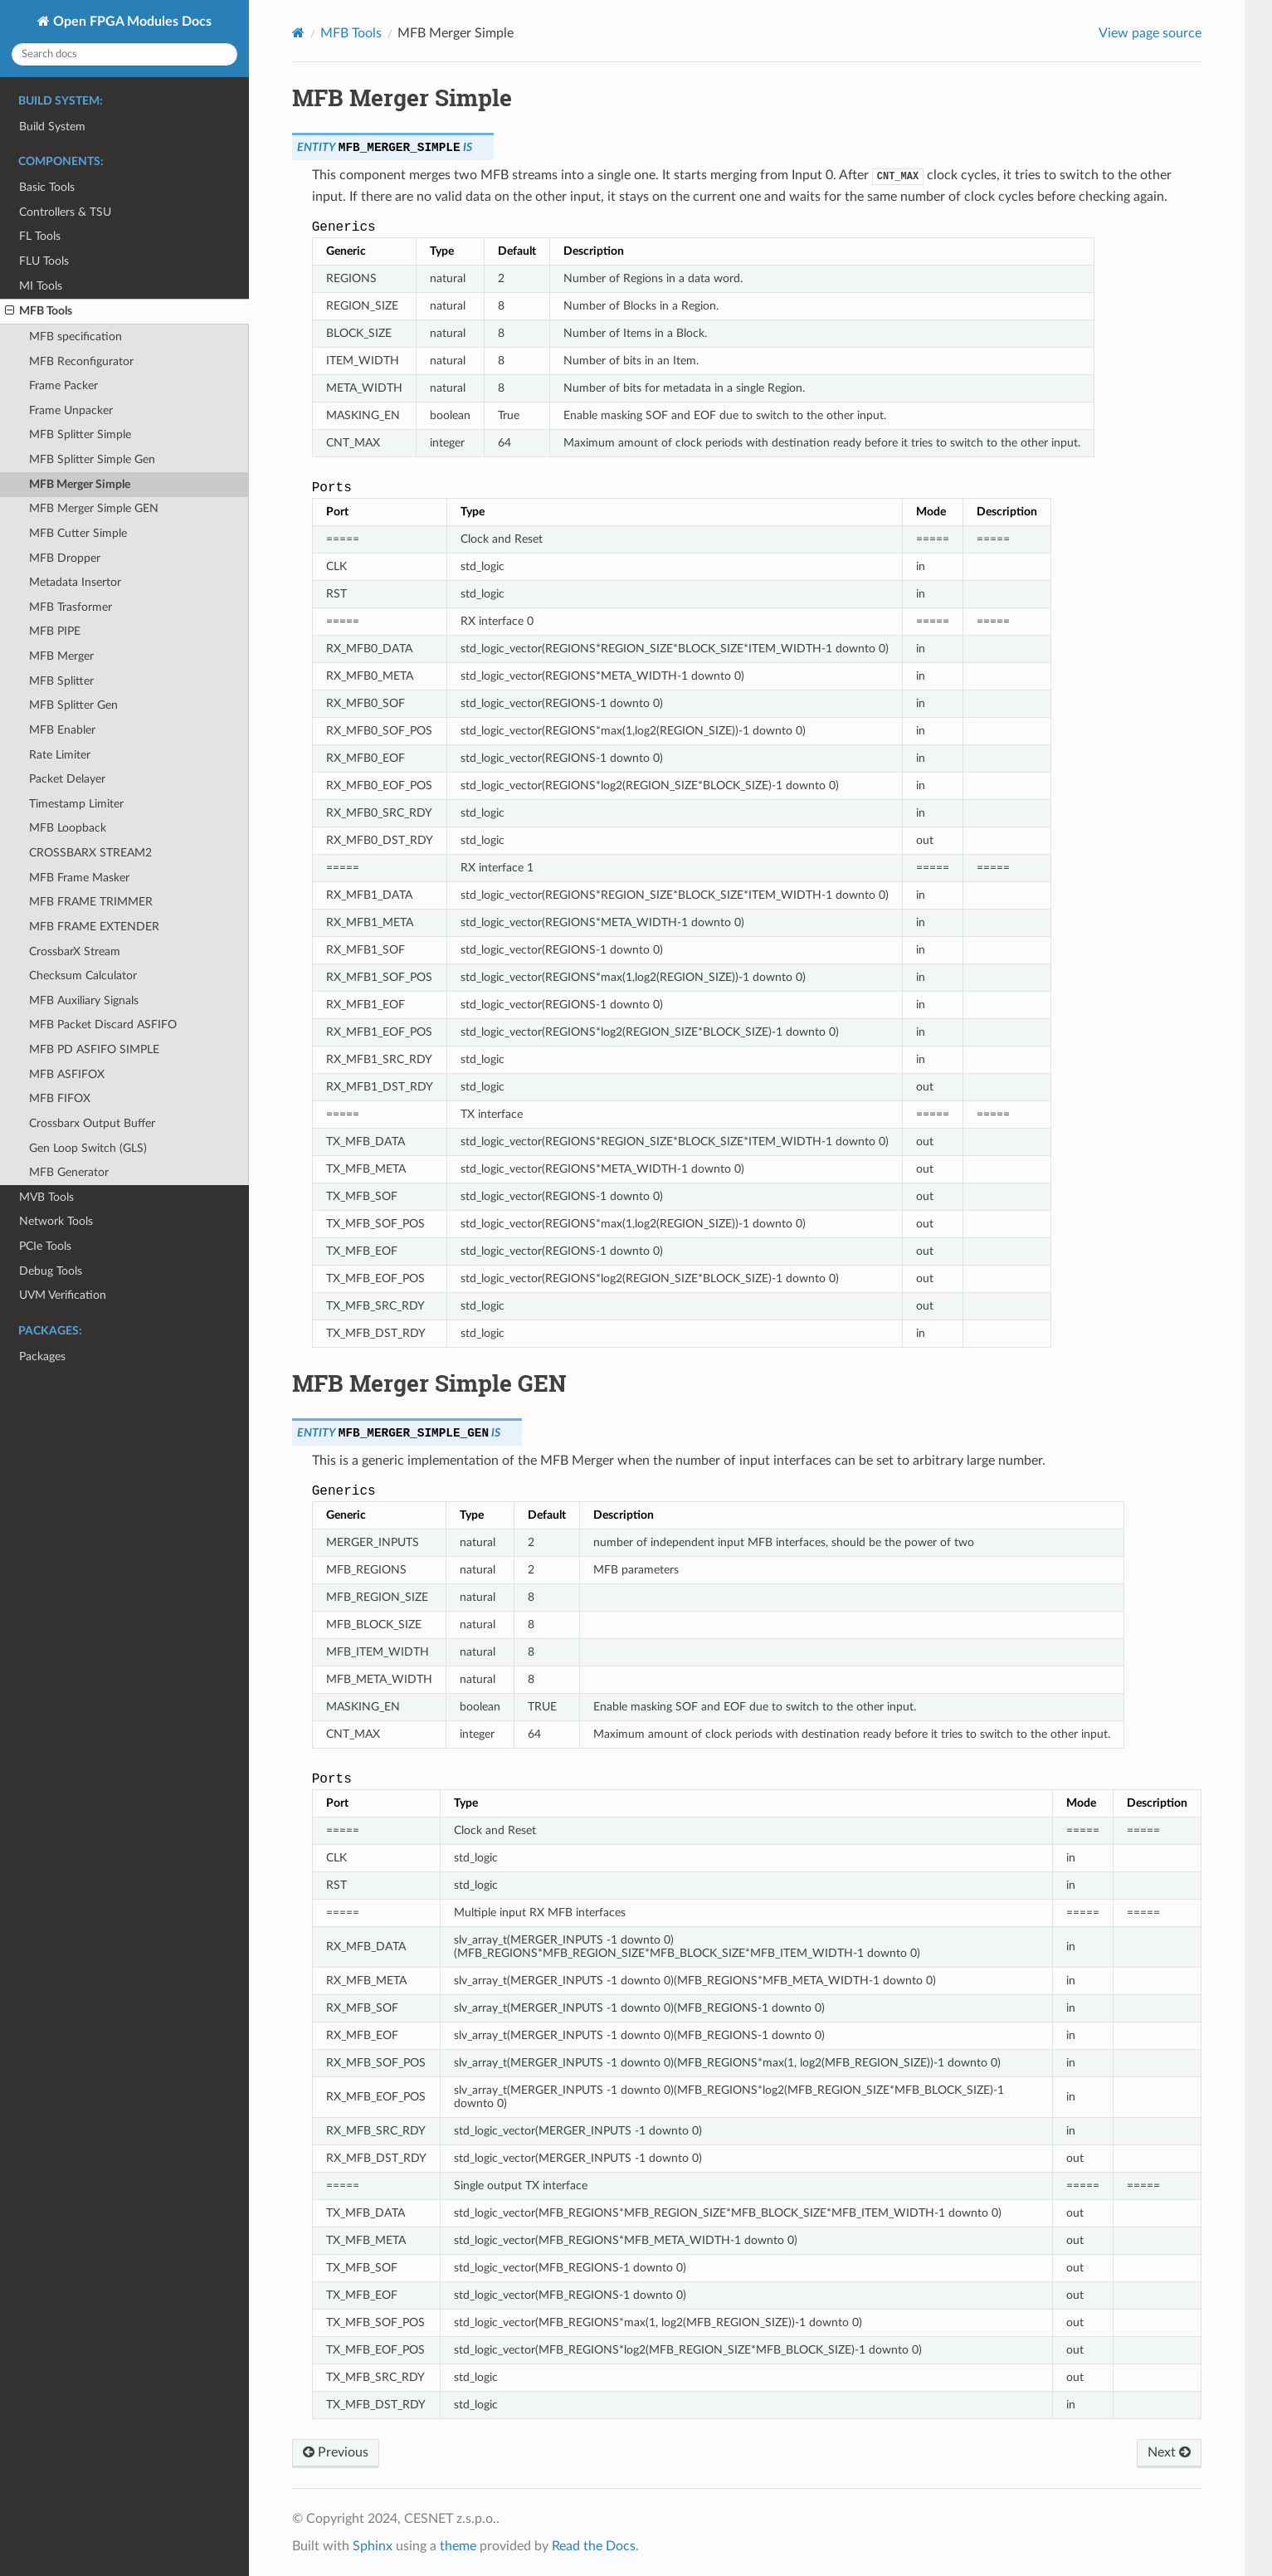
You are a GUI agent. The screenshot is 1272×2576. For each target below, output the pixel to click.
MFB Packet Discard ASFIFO (103, 1024)
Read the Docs (594, 2546)
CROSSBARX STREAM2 (90, 852)
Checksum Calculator (83, 975)
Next (1169, 2452)
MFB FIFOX (59, 1098)
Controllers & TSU (65, 212)
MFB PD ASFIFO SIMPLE (94, 1049)
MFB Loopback (67, 828)
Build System (52, 126)
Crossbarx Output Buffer (92, 1123)
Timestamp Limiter (76, 804)
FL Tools (40, 236)
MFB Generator (69, 1172)
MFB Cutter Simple (78, 533)
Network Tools (56, 1221)
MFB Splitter (61, 681)
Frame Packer (63, 385)
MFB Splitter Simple (80, 434)
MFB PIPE (54, 631)
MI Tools (40, 286)
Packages (42, 1356)
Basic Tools (47, 187)
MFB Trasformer (70, 607)
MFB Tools (38, 311)
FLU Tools (44, 261)
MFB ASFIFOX (67, 1074)
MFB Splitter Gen (73, 705)
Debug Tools (50, 1271)
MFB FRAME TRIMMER (91, 901)
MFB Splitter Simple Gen (92, 459)
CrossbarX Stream (74, 951)
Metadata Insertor (75, 582)
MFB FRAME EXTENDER (94, 926)
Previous (335, 2452)
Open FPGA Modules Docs (131, 21)
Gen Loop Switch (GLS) (88, 1148)
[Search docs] (124, 54)
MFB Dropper (64, 558)
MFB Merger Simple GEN (93, 508)
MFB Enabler (62, 730)
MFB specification (75, 336)
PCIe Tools (45, 1246)
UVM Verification (62, 1295)
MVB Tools (46, 1197)
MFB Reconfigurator (81, 361)
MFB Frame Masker (79, 877)
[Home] (298, 33)
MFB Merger (61, 656)
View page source (1150, 33)
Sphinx (372, 2546)
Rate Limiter (59, 755)
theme (458, 2546)
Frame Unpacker (71, 410)
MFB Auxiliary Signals (84, 1000)
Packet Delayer (67, 779)
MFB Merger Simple (79, 484)
